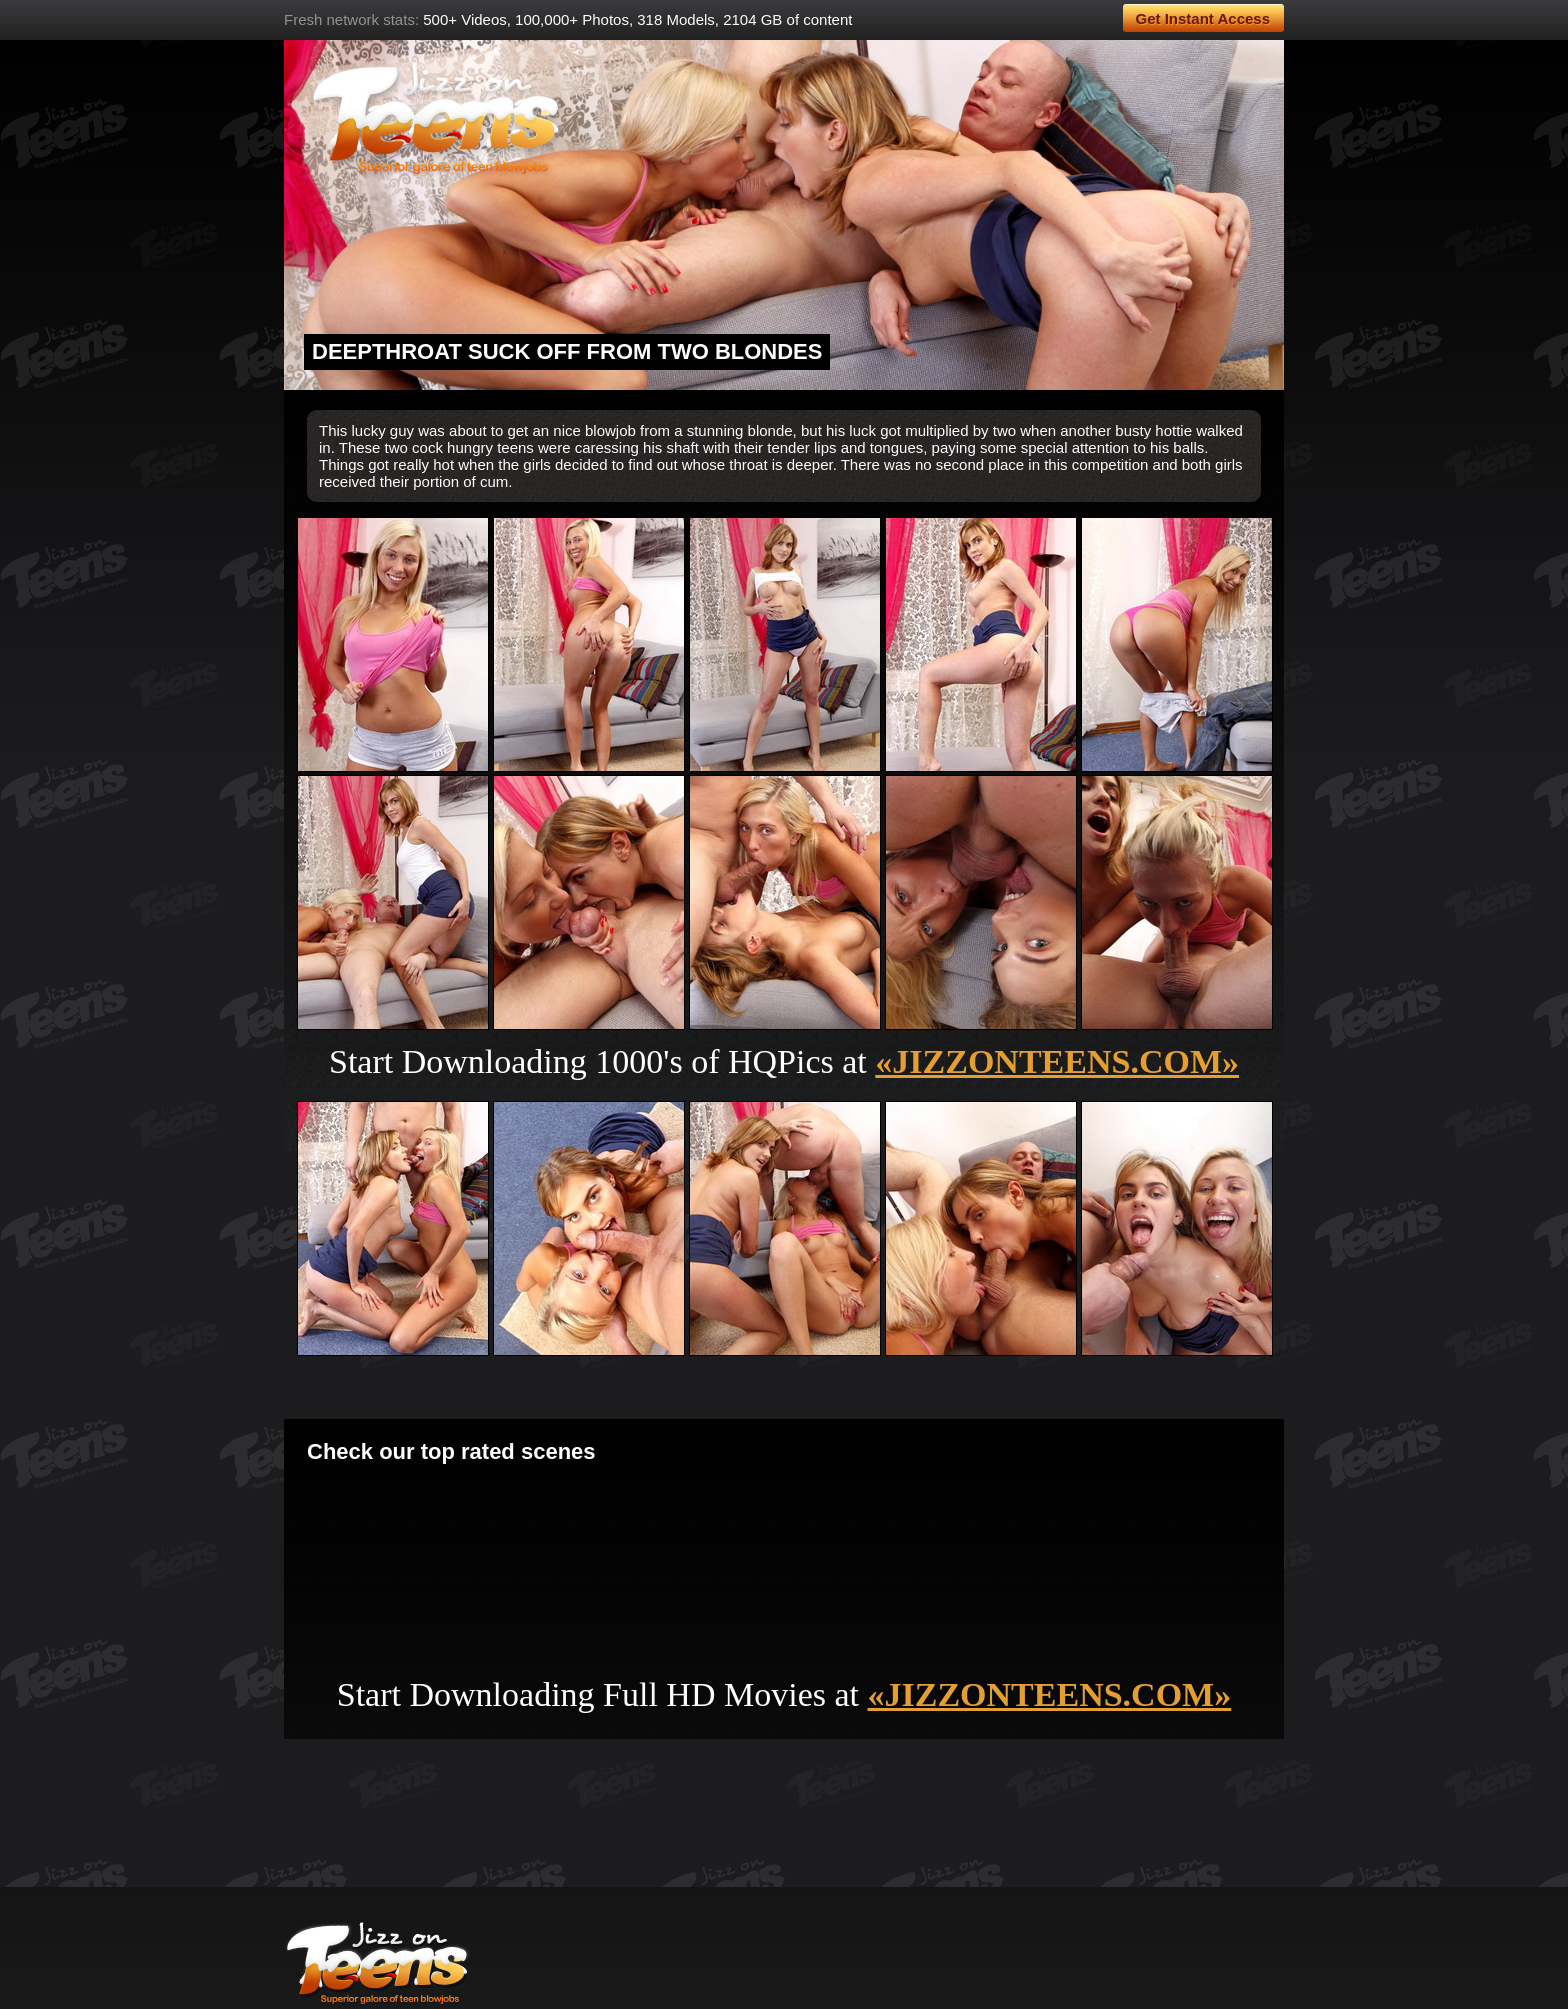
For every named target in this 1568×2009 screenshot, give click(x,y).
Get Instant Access (1203, 18)
